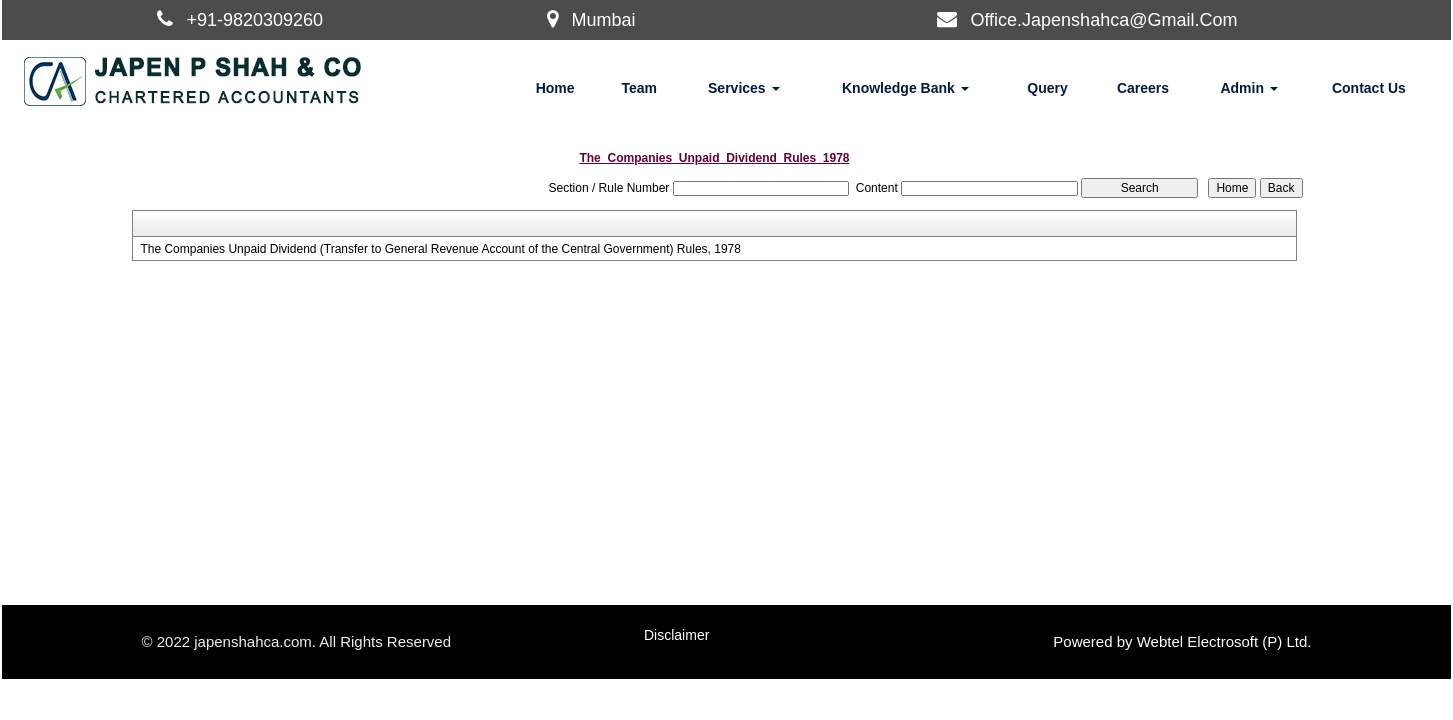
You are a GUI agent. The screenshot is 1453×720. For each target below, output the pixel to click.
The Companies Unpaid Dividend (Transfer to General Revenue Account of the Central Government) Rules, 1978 (440, 249)
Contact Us (1369, 88)
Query (1047, 88)
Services (744, 88)
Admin (1248, 88)
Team (639, 88)
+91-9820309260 (254, 20)
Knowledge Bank (905, 88)
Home (555, 88)
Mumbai (603, 20)
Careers (1143, 88)
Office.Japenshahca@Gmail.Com (1103, 20)
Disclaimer (676, 635)
